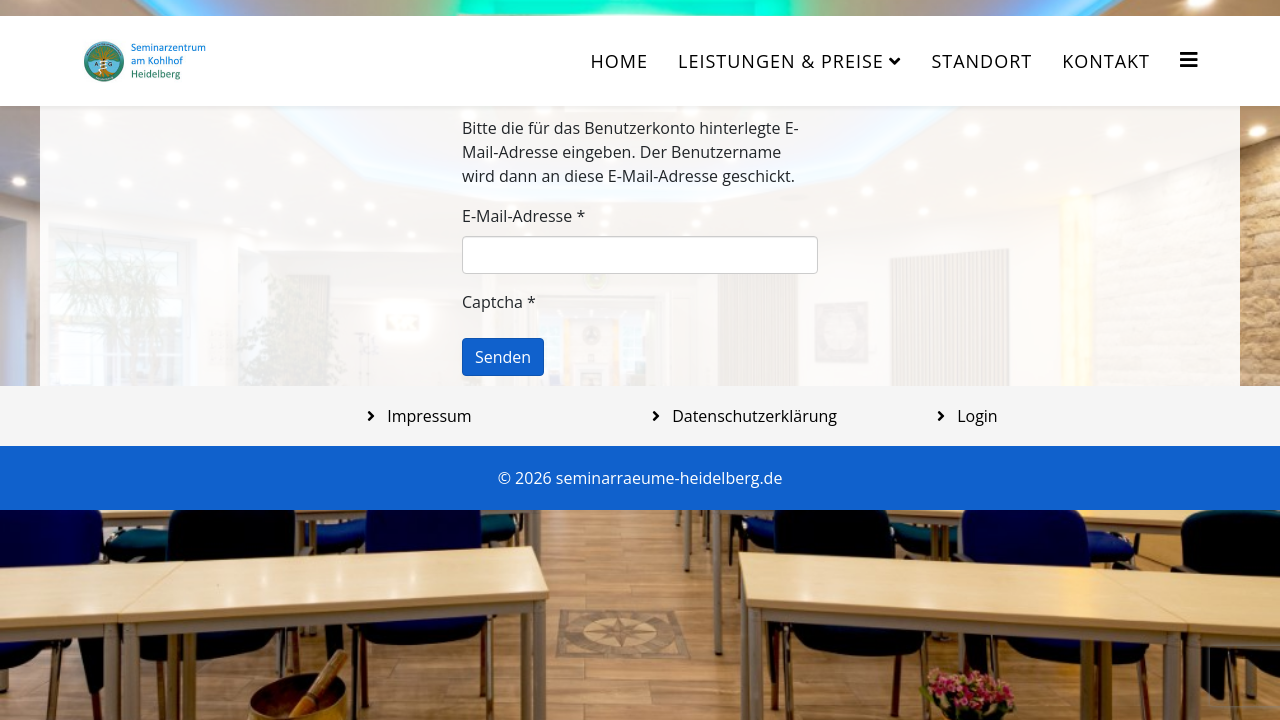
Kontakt (1106, 61)
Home (619, 61)
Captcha (499, 302)
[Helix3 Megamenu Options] (1189, 59)
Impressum (427, 416)
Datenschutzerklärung (752, 416)
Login (975, 416)
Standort (981, 61)
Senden (503, 357)
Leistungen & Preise (781, 61)
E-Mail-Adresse (523, 216)
